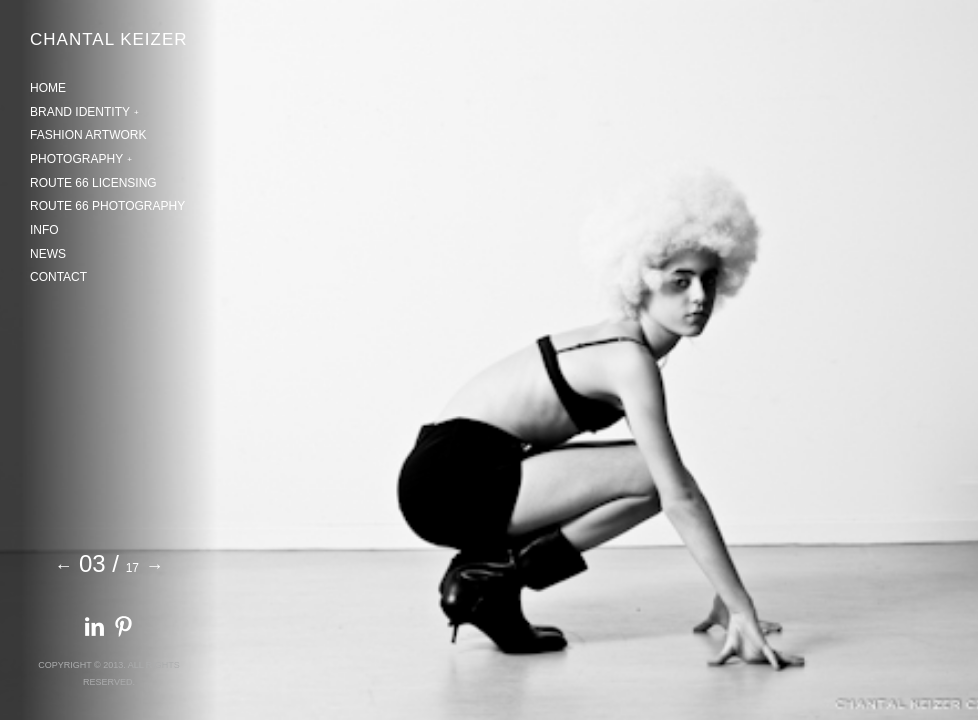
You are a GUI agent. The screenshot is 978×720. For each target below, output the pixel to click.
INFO (44, 230)
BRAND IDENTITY (80, 112)
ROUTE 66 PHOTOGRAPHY (107, 206)
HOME (48, 88)
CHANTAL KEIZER (109, 39)
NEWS (48, 254)
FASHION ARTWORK (88, 135)
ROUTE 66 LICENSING (93, 183)
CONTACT (58, 277)
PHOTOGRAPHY (76, 159)
